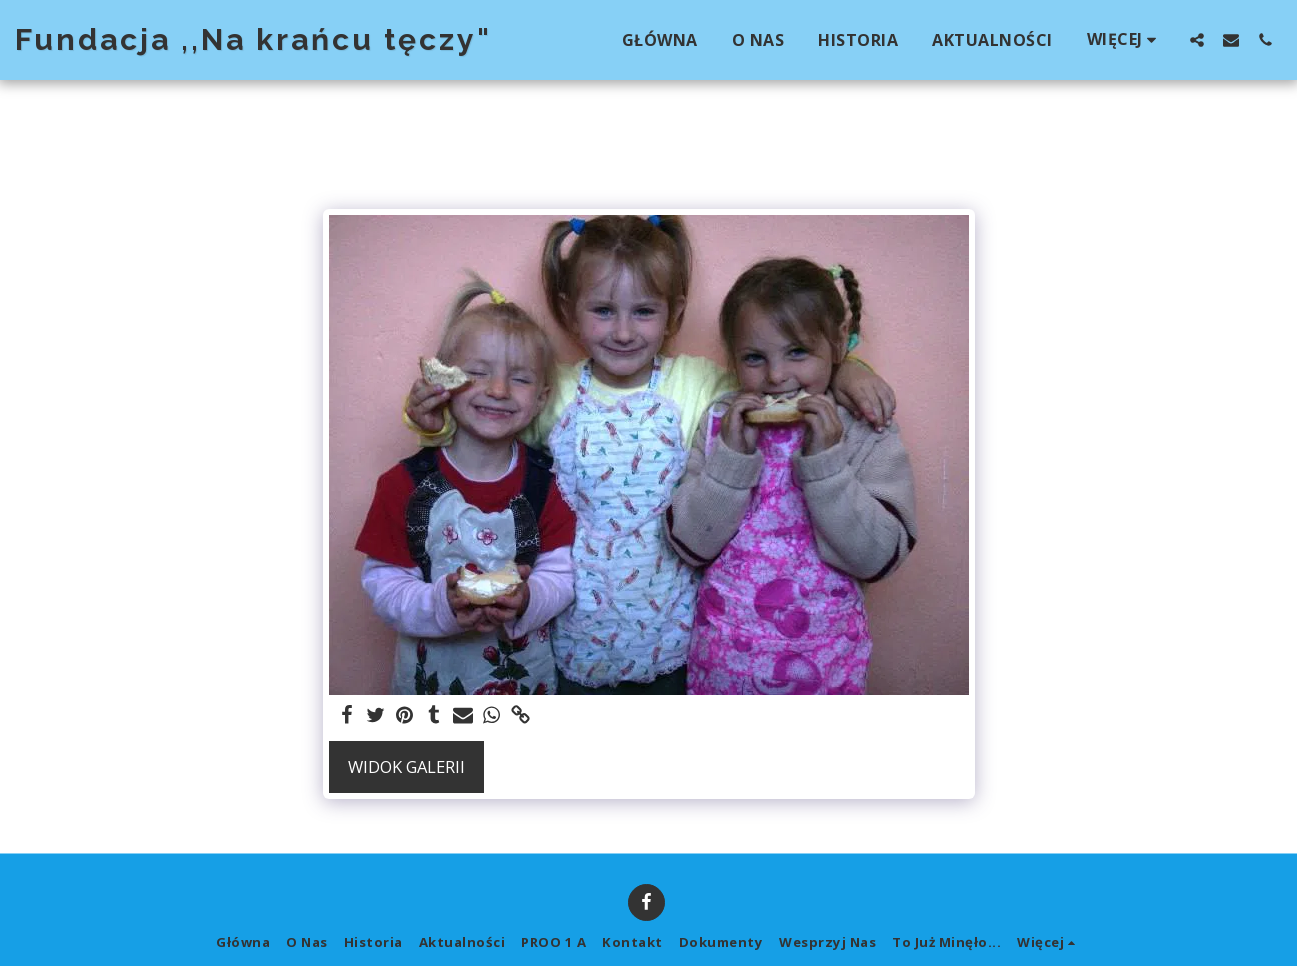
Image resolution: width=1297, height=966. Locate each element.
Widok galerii (406, 766)
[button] (1197, 39)
